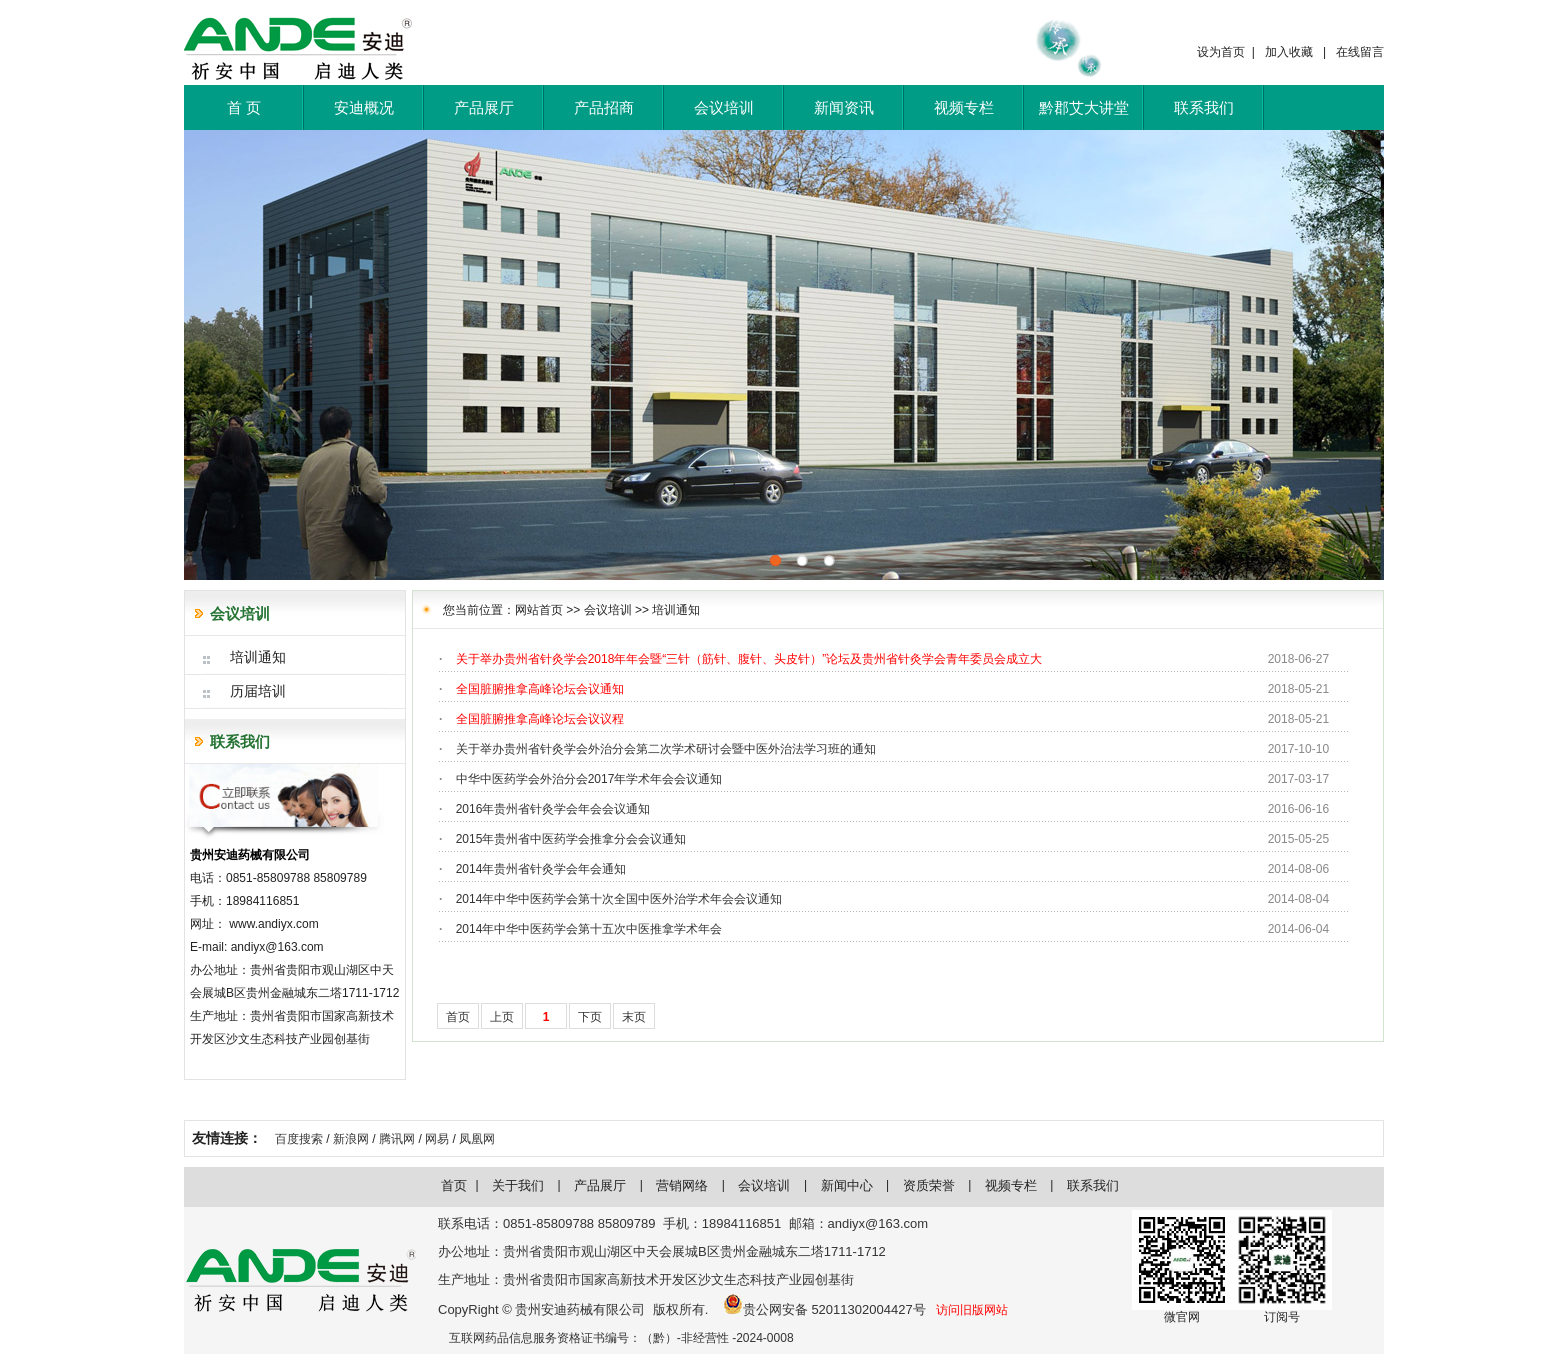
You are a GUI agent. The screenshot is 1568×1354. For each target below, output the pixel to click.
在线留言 (1360, 52)
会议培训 (724, 107)
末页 (634, 1017)
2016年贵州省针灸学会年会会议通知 (553, 809)
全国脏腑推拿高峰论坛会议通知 (540, 689)
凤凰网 (477, 1139)
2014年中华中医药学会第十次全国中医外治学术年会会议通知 (619, 899)
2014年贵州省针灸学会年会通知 (541, 869)
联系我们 (1204, 107)
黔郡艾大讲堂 (1084, 107)
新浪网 (351, 1139)
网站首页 (539, 610)
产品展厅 (484, 107)
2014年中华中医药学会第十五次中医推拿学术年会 (589, 929)
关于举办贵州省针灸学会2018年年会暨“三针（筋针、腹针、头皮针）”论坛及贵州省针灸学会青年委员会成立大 (749, 659)
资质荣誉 (929, 1185)
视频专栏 (964, 107)
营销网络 (682, 1185)
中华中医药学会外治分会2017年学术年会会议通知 (589, 779)
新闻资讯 (844, 107)
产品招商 (604, 107)
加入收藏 (1289, 52)
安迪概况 (364, 107)
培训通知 (676, 610)
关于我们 (518, 1185)
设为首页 (1221, 52)
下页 (590, 1017)
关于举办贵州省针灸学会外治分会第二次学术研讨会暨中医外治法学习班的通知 (666, 749)
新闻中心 (847, 1185)
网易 (437, 1139)
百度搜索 (299, 1139)
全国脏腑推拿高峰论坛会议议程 (540, 719)
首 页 (244, 107)
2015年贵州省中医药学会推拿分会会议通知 (571, 839)
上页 (502, 1017)
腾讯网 (397, 1139)
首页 (458, 1017)
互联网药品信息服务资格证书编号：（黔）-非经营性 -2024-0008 (621, 1338)
